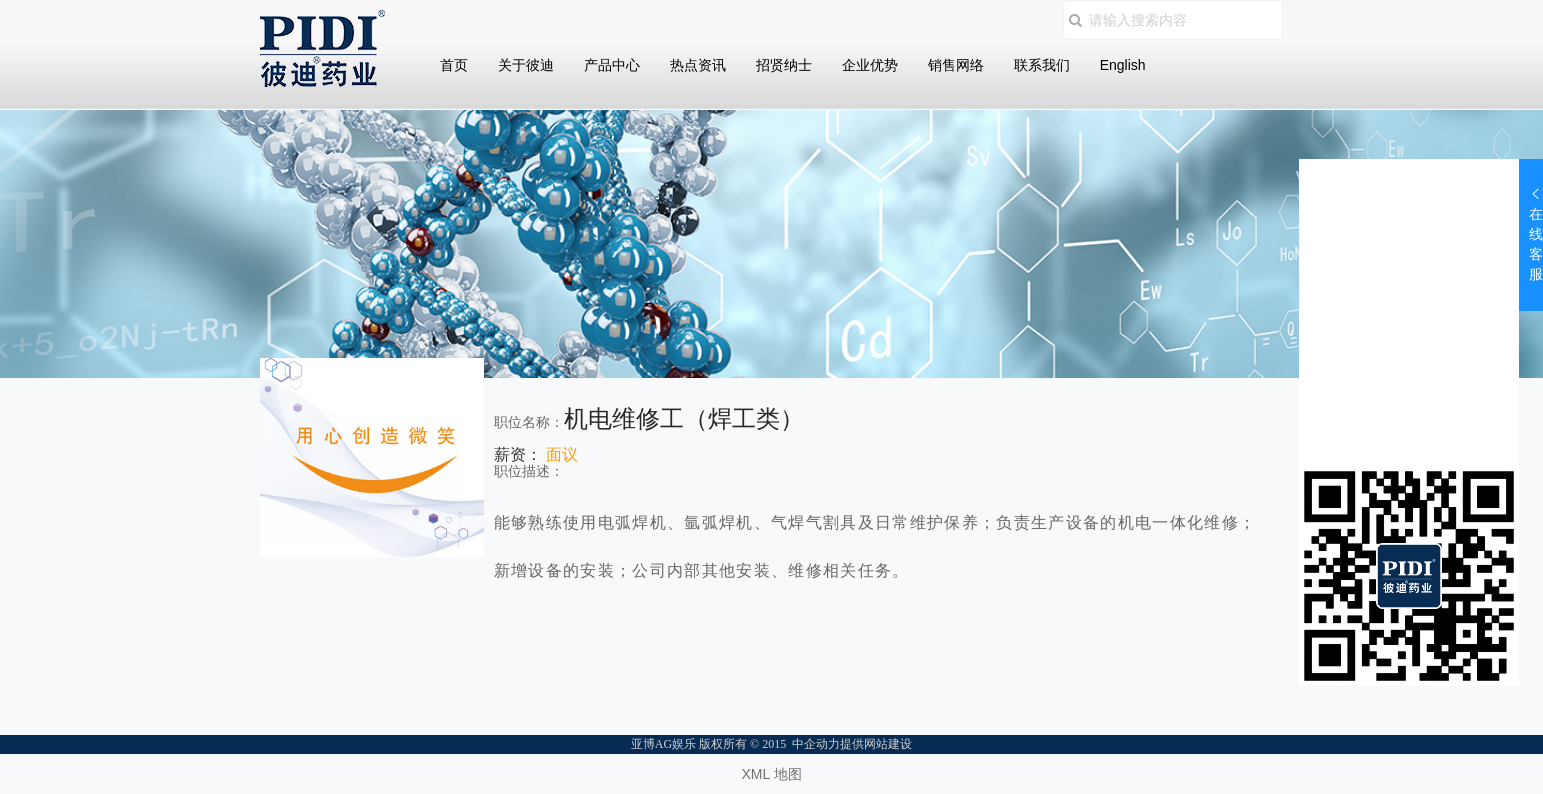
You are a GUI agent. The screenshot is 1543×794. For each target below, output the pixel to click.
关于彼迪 (526, 65)
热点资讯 (698, 65)
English (1123, 65)
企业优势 (870, 65)
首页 (454, 65)
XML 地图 (771, 774)
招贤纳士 (784, 65)
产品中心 (612, 65)
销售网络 (956, 65)
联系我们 (1042, 65)
